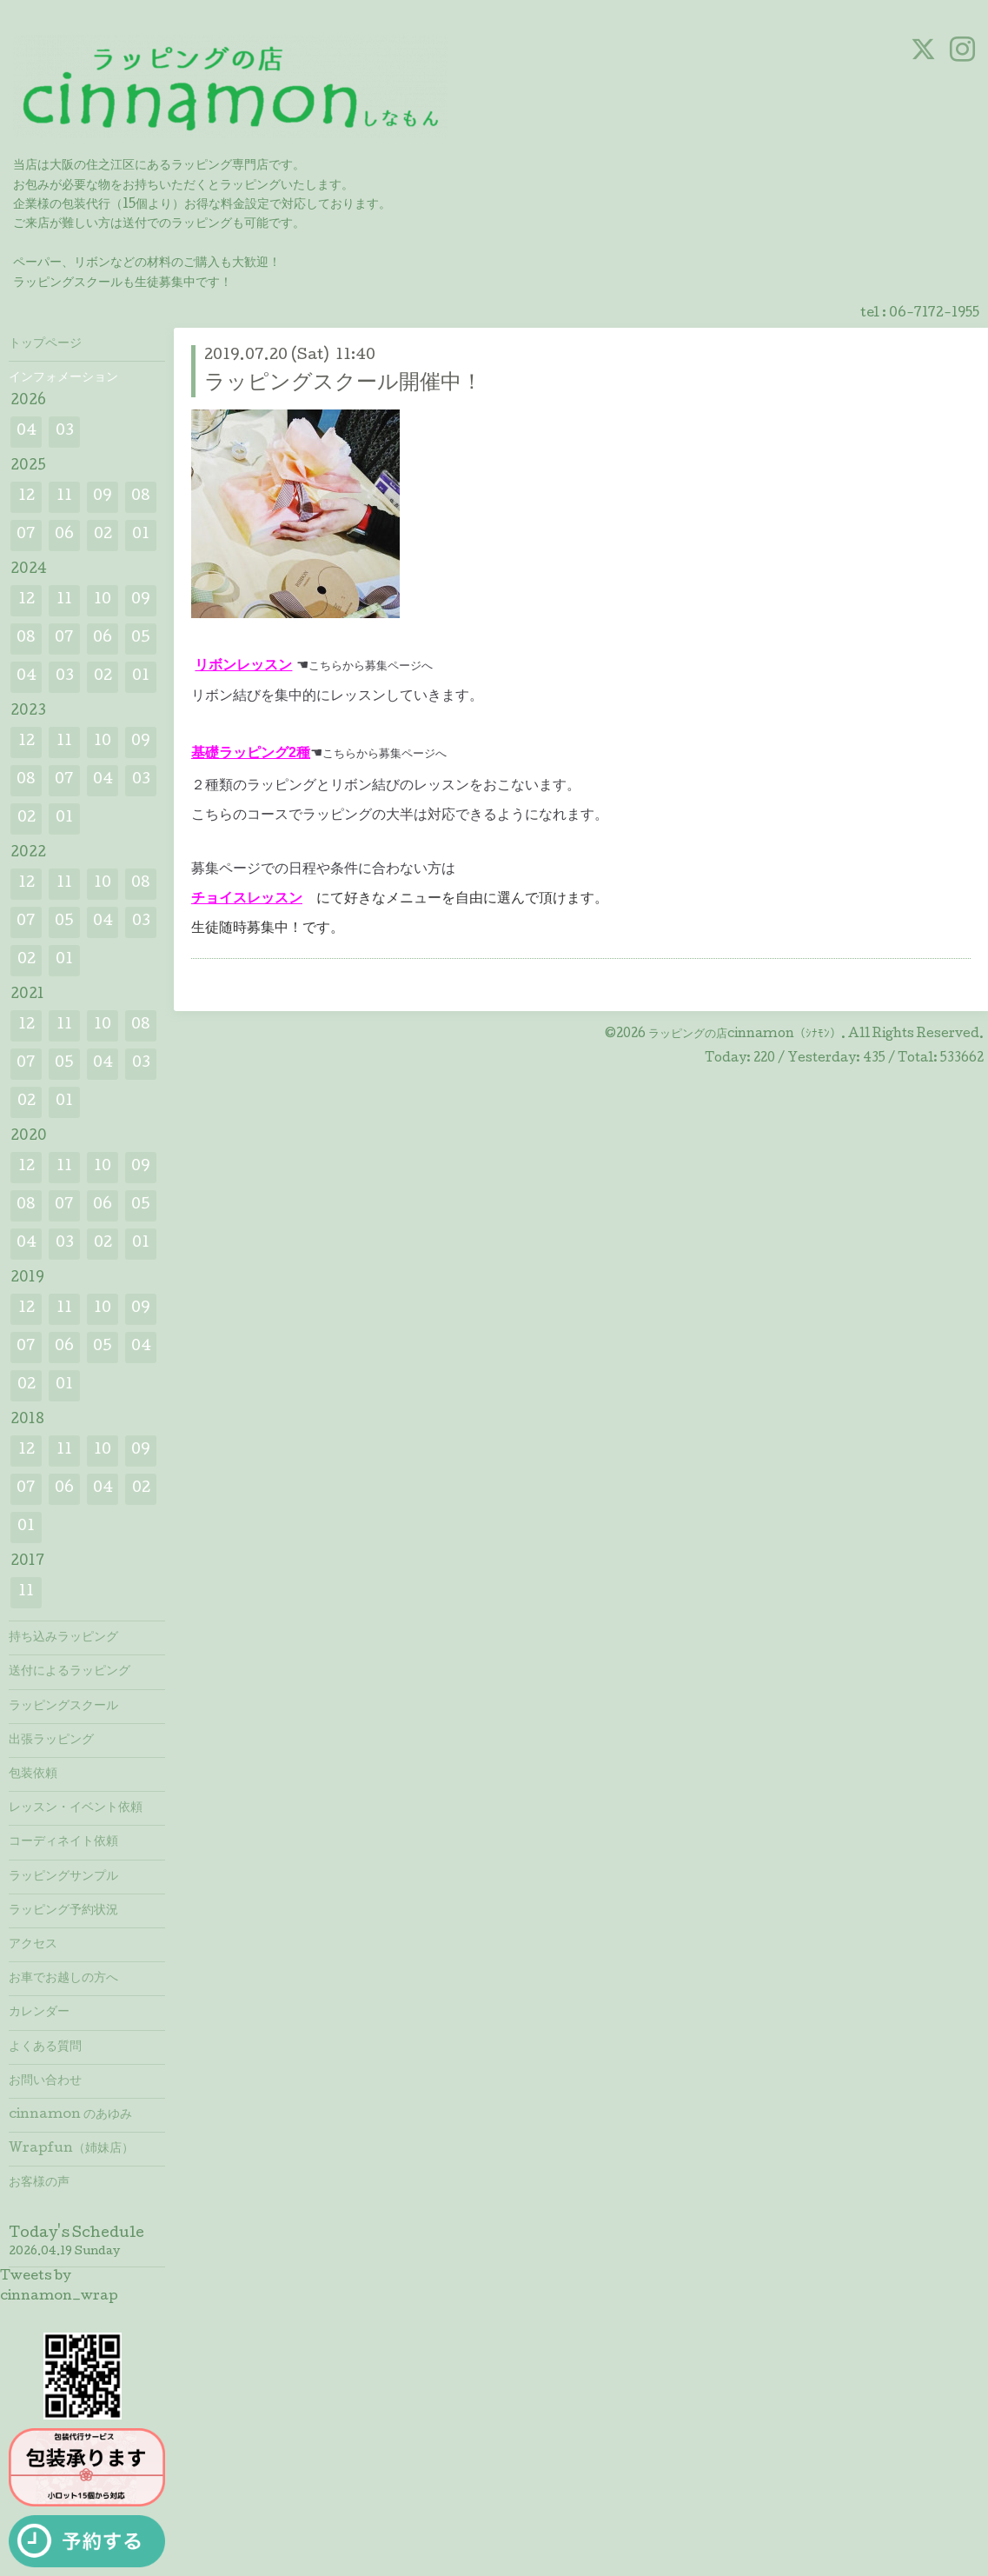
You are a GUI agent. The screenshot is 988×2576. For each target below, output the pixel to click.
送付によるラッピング (69, 1672)
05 (140, 638)
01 (140, 535)
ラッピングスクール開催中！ (343, 384)
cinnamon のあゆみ (70, 2115)
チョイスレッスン (246, 897)
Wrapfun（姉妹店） (71, 2149)
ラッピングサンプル (63, 1877)
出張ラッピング (51, 1740)
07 (26, 535)
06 (64, 535)
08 (140, 496)
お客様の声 (39, 2183)
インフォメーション (63, 378)
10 (102, 600)
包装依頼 (33, 1774)
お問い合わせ (45, 2081)
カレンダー (39, 2013)
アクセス (33, 1945)
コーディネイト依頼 (63, 1842)
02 (103, 535)
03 (65, 431)
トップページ (45, 344)
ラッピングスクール (63, 1707)
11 (64, 496)
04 (26, 431)
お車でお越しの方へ (63, 1979)
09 (102, 496)
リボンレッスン (243, 664)
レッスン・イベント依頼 (76, 1808)
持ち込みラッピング (63, 1638)
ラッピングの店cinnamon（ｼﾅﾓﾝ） (744, 1034)
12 (26, 496)
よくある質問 (45, 2047)
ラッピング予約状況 (63, 1911)
